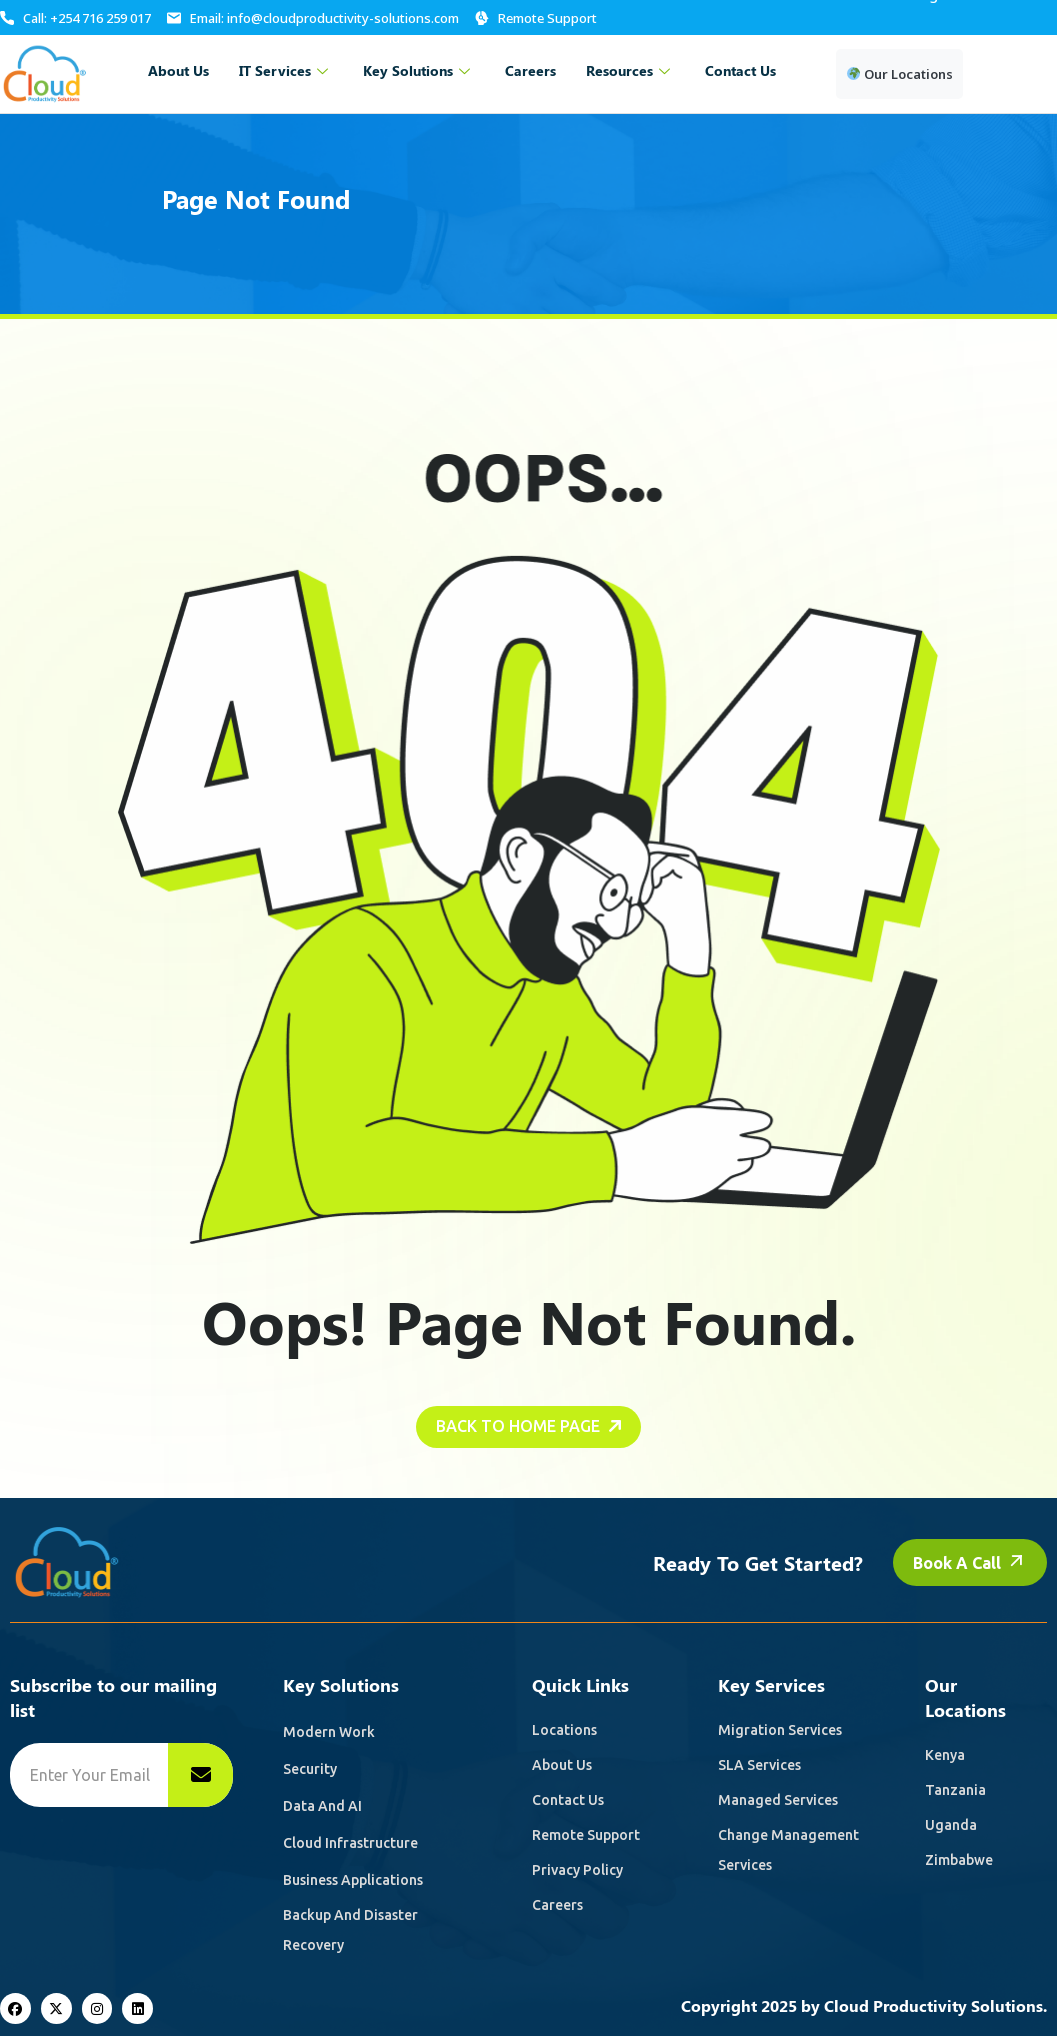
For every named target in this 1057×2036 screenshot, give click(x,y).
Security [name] (310, 1769)
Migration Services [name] (780, 1730)
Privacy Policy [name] (577, 1870)
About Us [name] (562, 1765)
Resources (630, 70)
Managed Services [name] (778, 1800)
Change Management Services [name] (788, 1850)
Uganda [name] (951, 1825)
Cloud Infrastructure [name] (350, 1843)
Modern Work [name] (329, 1732)
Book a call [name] (970, 1581)
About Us (178, 70)
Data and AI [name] (322, 1806)
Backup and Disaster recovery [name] (350, 1930)
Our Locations (900, 74)
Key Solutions (419, 70)
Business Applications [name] (353, 1880)
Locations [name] (564, 1730)
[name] (200, 1775)
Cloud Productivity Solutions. (935, 2005)
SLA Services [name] (759, 1765)
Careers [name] (557, 1905)
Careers (530, 70)
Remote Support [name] (586, 1835)
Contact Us (740, 70)
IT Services (286, 70)
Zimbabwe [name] (959, 1860)
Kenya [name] (945, 1755)
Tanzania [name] (955, 1790)
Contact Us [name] (568, 1800)
